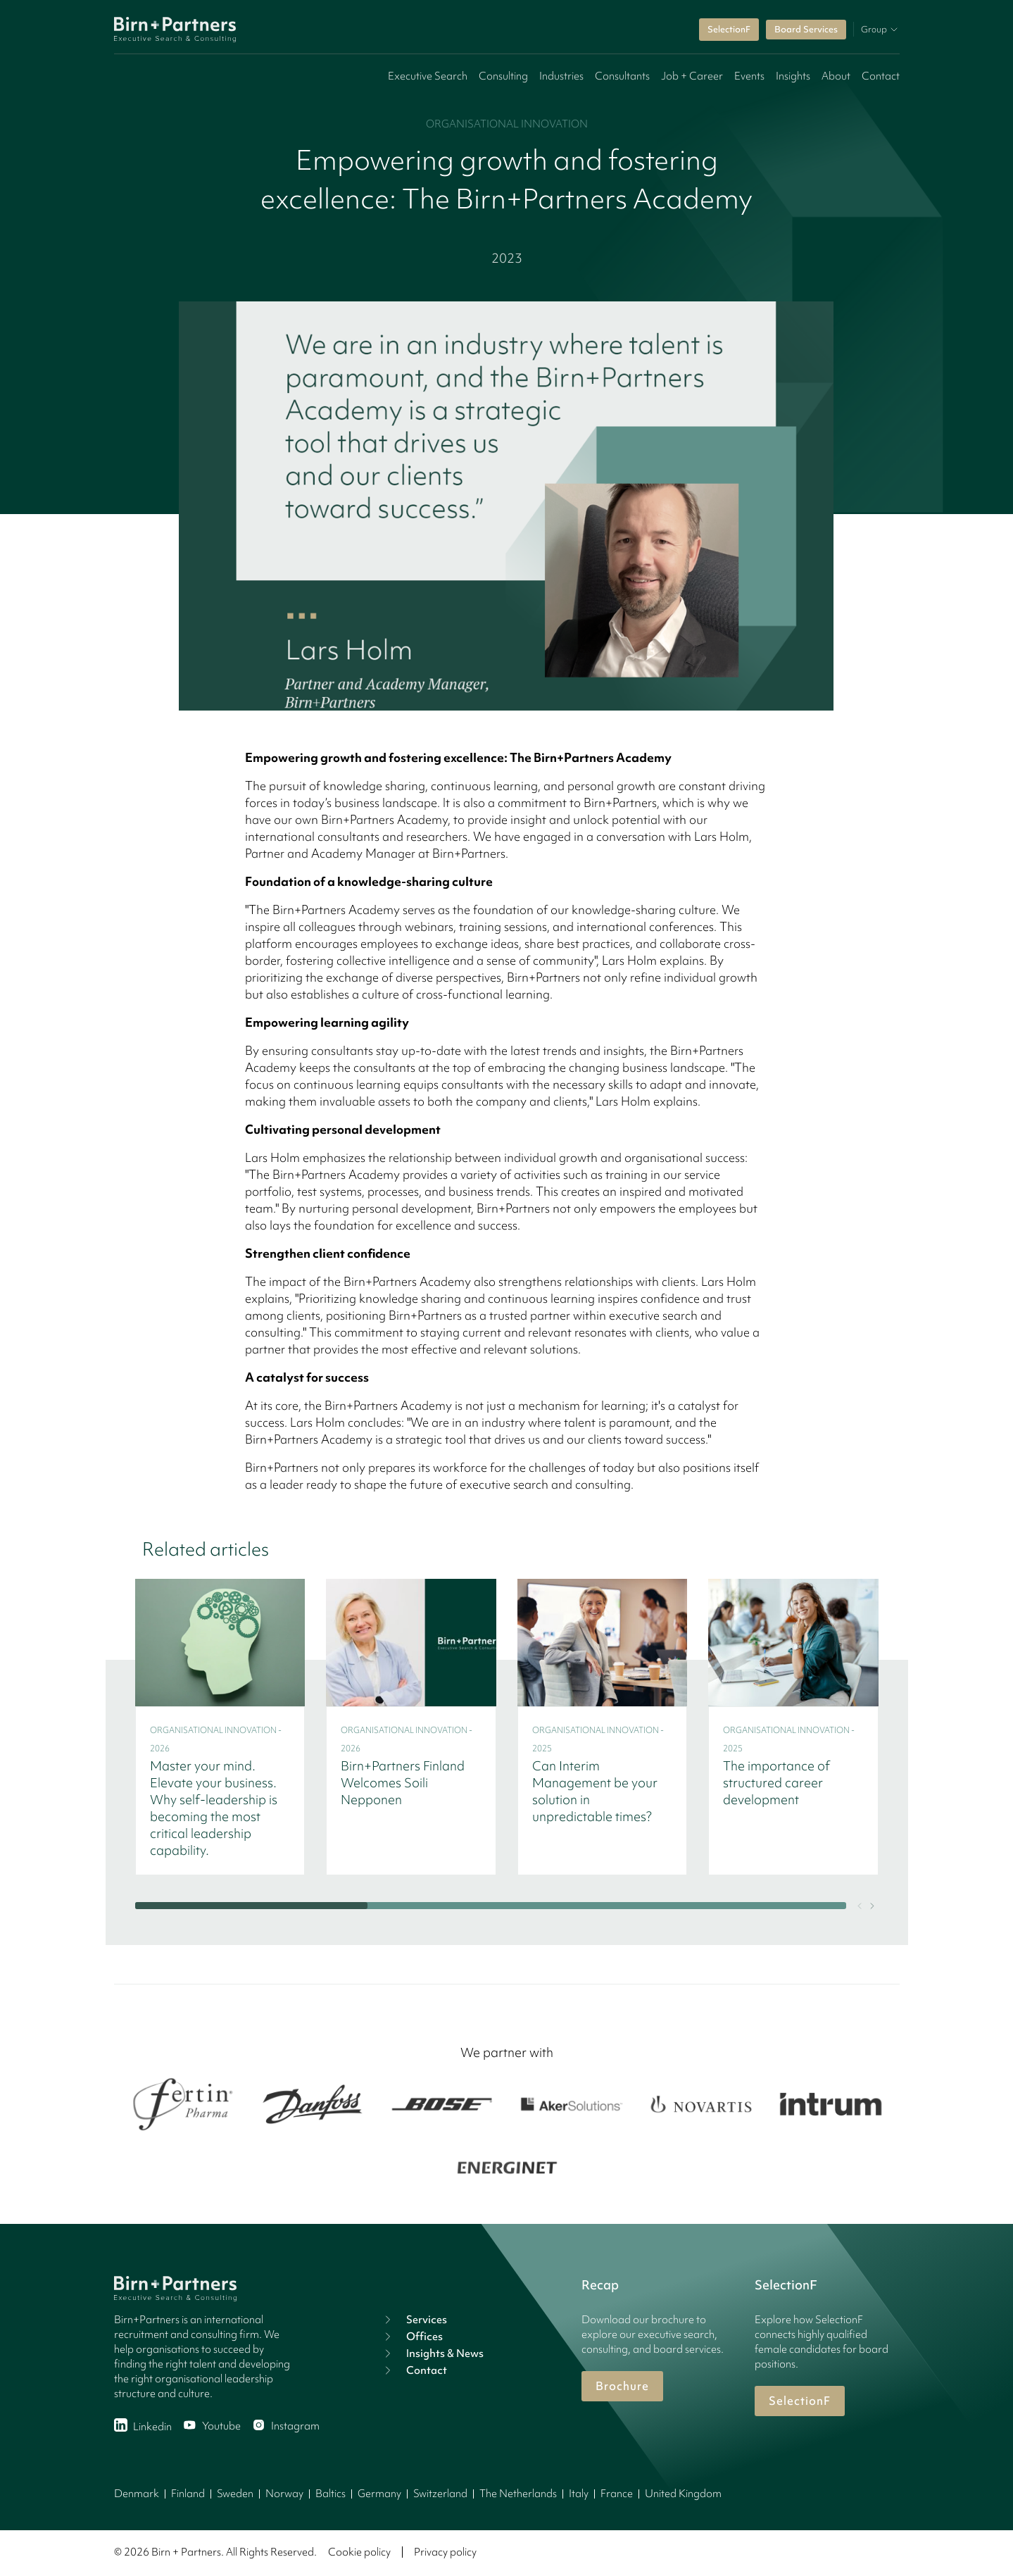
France (616, 2494)
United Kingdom (683, 2494)
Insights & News (432, 2353)
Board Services (806, 29)
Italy (579, 2494)
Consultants (622, 76)
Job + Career (692, 76)
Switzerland (440, 2494)
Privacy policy (445, 2552)
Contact (881, 76)
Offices (412, 2337)
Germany (379, 2494)
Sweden (235, 2494)
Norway (284, 2494)
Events (749, 76)
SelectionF (728, 29)
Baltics (330, 2494)
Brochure (622, 2386)
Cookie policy (359, 2552)
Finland (188, 2494)
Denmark (136, 2494)
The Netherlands (518, 2494)
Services (414, 2320)
